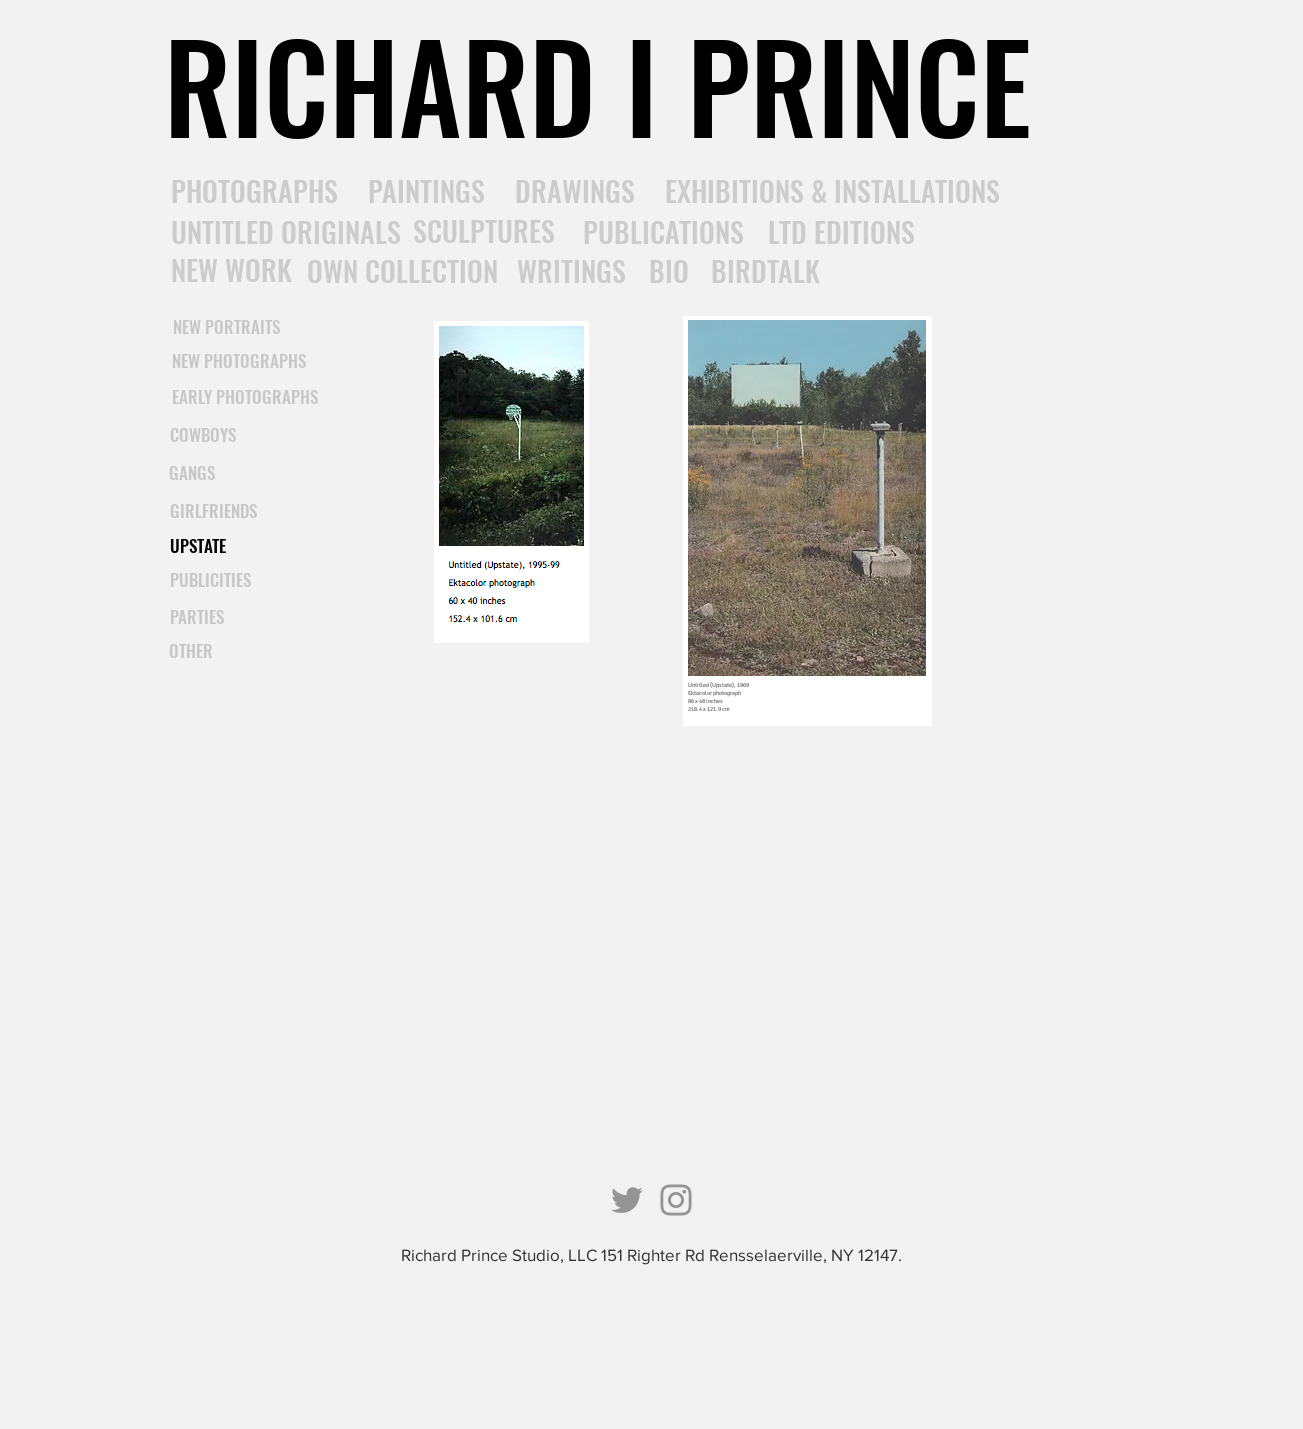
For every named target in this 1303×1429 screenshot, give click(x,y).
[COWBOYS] (203, 435)
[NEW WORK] (231, 270)
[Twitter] (627, 1200)
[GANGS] (192, 473)
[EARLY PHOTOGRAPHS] (245, 396)
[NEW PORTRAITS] (226, 327)
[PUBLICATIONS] (663, 232)
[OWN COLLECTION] (402, 271)
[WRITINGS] (571, 271)
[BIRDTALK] (765, 271)
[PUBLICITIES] (211, 580)
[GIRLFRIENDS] (214, 511)
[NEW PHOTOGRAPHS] (239, 361)
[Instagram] (676, 1200)
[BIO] (669, 271)
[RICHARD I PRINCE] (598, 84)
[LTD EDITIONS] (842, 232)
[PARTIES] (197, 617)
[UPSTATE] (198, 546)
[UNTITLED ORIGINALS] (286, 231)
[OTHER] (191, 651)
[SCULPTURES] (484, 231)
